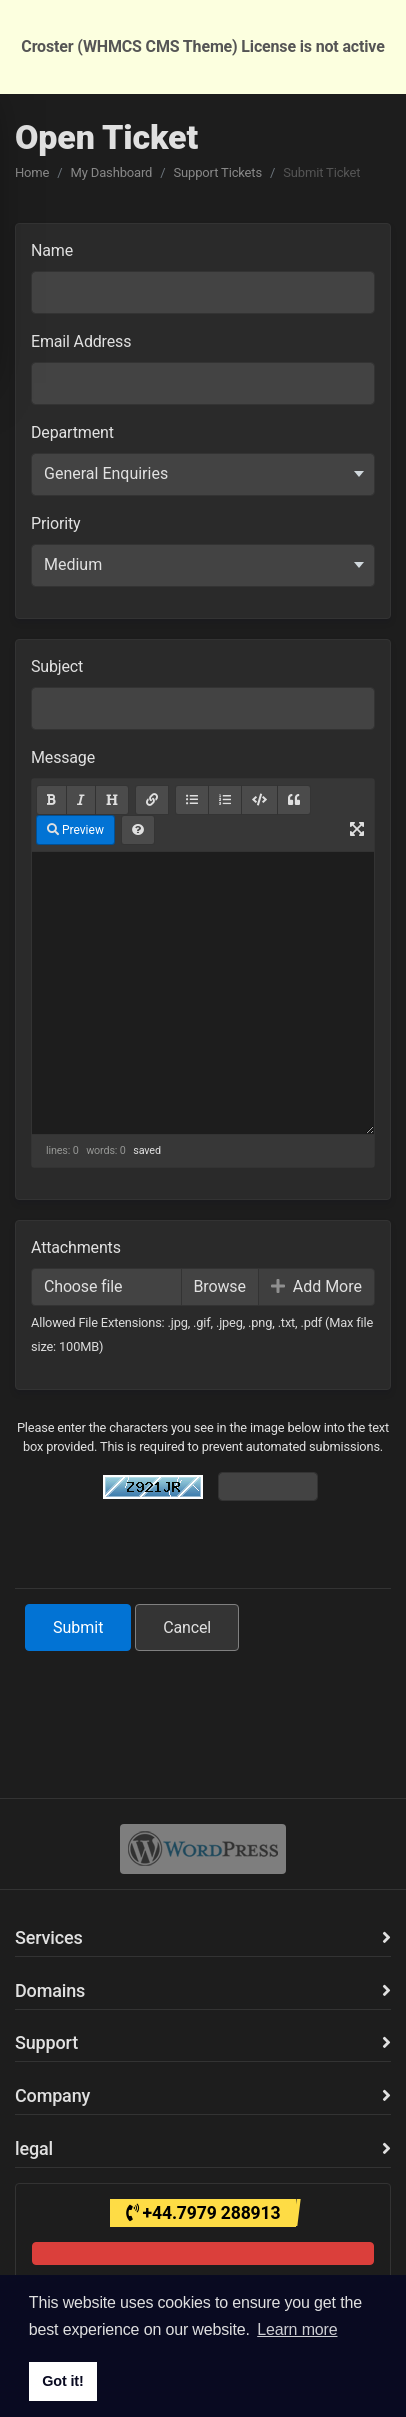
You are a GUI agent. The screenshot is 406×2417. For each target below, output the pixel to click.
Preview (75, 830)
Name (52, 250)
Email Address (81, 341)
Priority (55, 523)
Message (63, 757)
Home (32, 172)
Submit (78, 1627)
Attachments (76, 1247)
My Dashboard (112, 172)
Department (72, 432)
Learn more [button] (297, 2329)
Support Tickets (217, 172)
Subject (57, 666)
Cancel (187, 1627)
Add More (316, 1286)
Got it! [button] (62, 2381)
